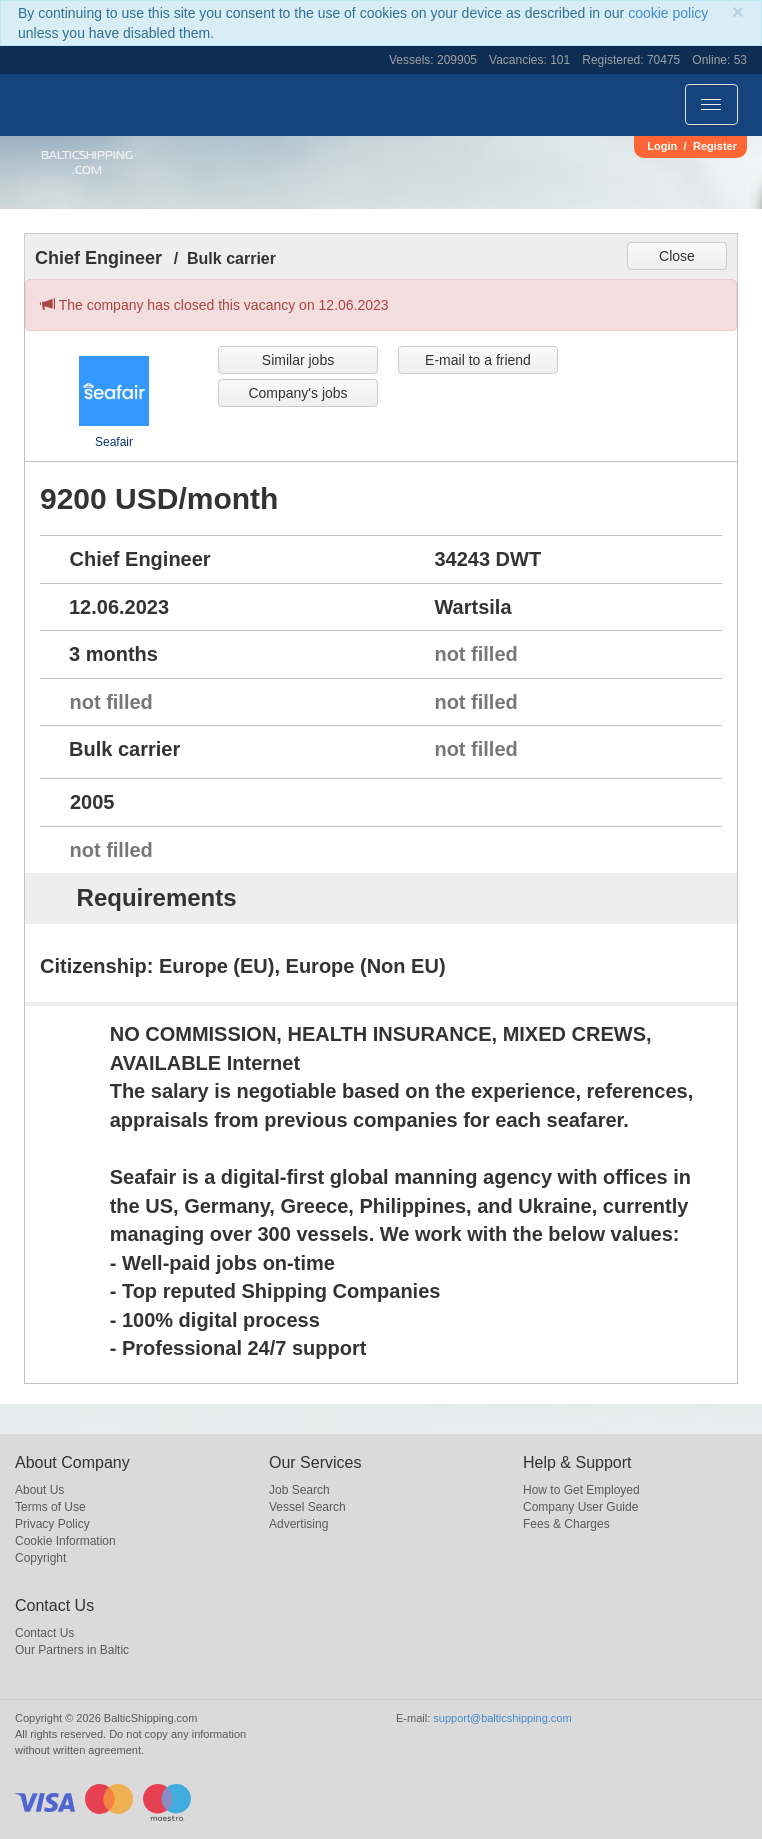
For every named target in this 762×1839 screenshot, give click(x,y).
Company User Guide (580, 1507)
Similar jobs (298, 360)
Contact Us (44, 1633)
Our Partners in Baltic (72, 1650)
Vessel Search (307, 1507)
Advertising (298, 1524)
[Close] (738, 11)
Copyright (40, 1558)
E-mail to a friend (478, 360)
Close (677, 256)
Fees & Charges (566, 1524)
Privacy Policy (52, 1524)
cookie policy (668, 13)
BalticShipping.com (87, 162)
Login (662, 146)
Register (715, 146)
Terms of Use (50, 1507)
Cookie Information (65, 1541)
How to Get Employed (581, 1490)
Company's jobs (297, 393)
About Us (39, 1490)
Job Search (299, 1490)
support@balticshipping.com (502, 1718)
